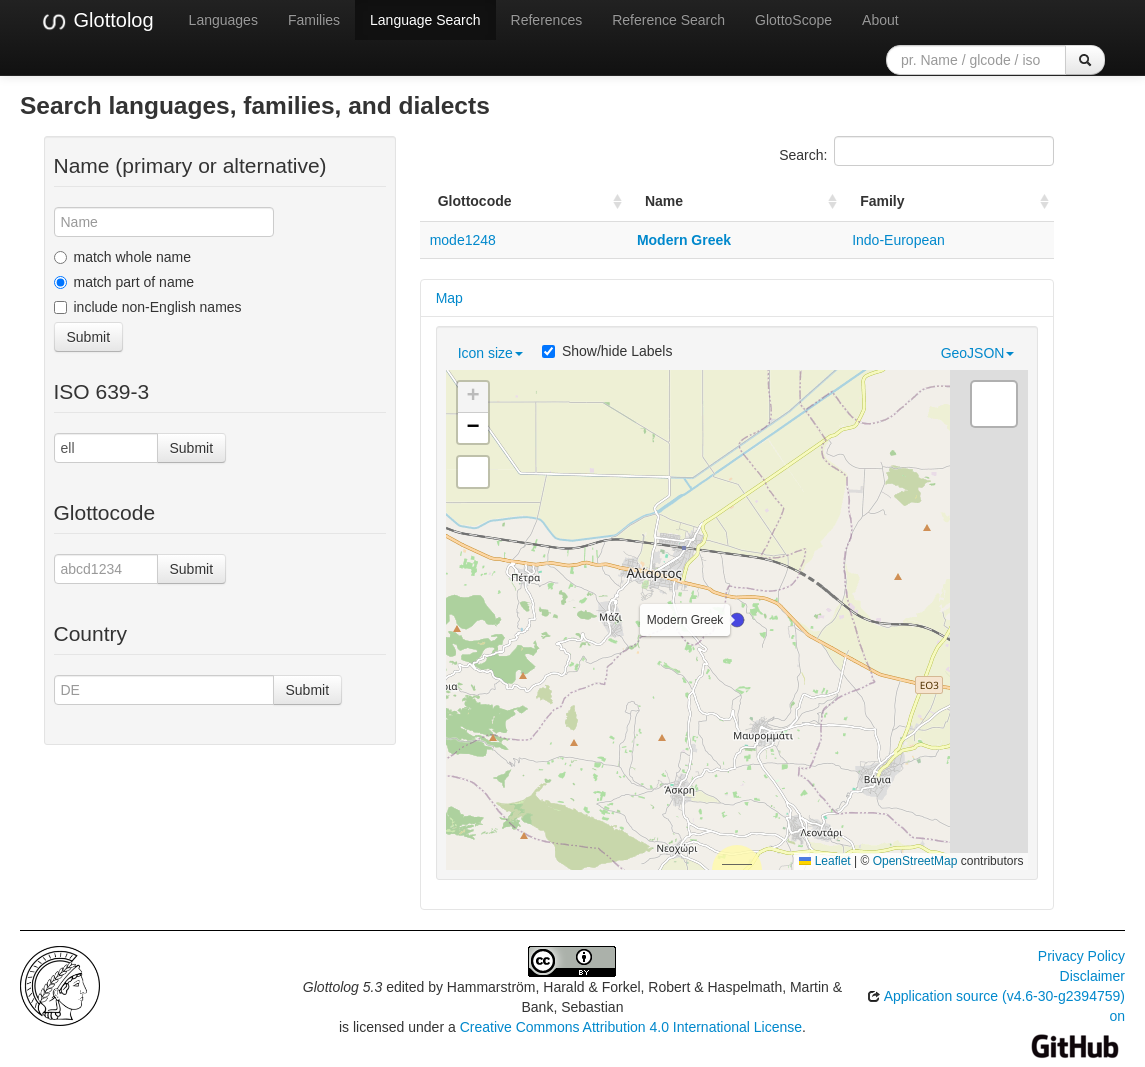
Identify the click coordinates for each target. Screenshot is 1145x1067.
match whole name (123, 257)
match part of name (124, 282)
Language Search (425, 20)
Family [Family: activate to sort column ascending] (882, 201)
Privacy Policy (1081, 956)
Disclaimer (1092, 976)
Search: (916, 151)
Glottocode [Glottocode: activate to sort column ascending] (475, 201)
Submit (89, 337)
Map (449, 298)
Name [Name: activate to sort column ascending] (664, 201)
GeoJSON (978, 353)
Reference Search (668, 20)
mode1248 (463, 240)
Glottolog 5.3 (342, 987)
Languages (223, 20)
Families (314, 20)
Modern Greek (684, 240)
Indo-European (898, 240)
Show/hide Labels (607, 351)
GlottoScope (793, 20)
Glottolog (97, 21)
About (880, 20)
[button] (737, 620)
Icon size (490, 353)
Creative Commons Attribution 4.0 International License (631, 1027)
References (547, 20)
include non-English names (148, 307)
